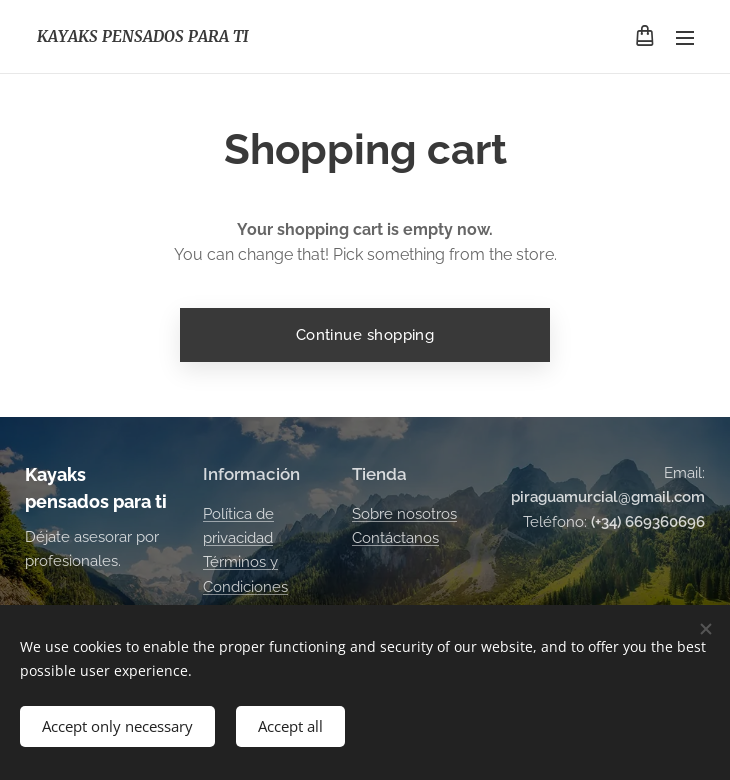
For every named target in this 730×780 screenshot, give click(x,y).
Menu (685, 38)
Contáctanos (395, 538)
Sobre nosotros (404, 514)
